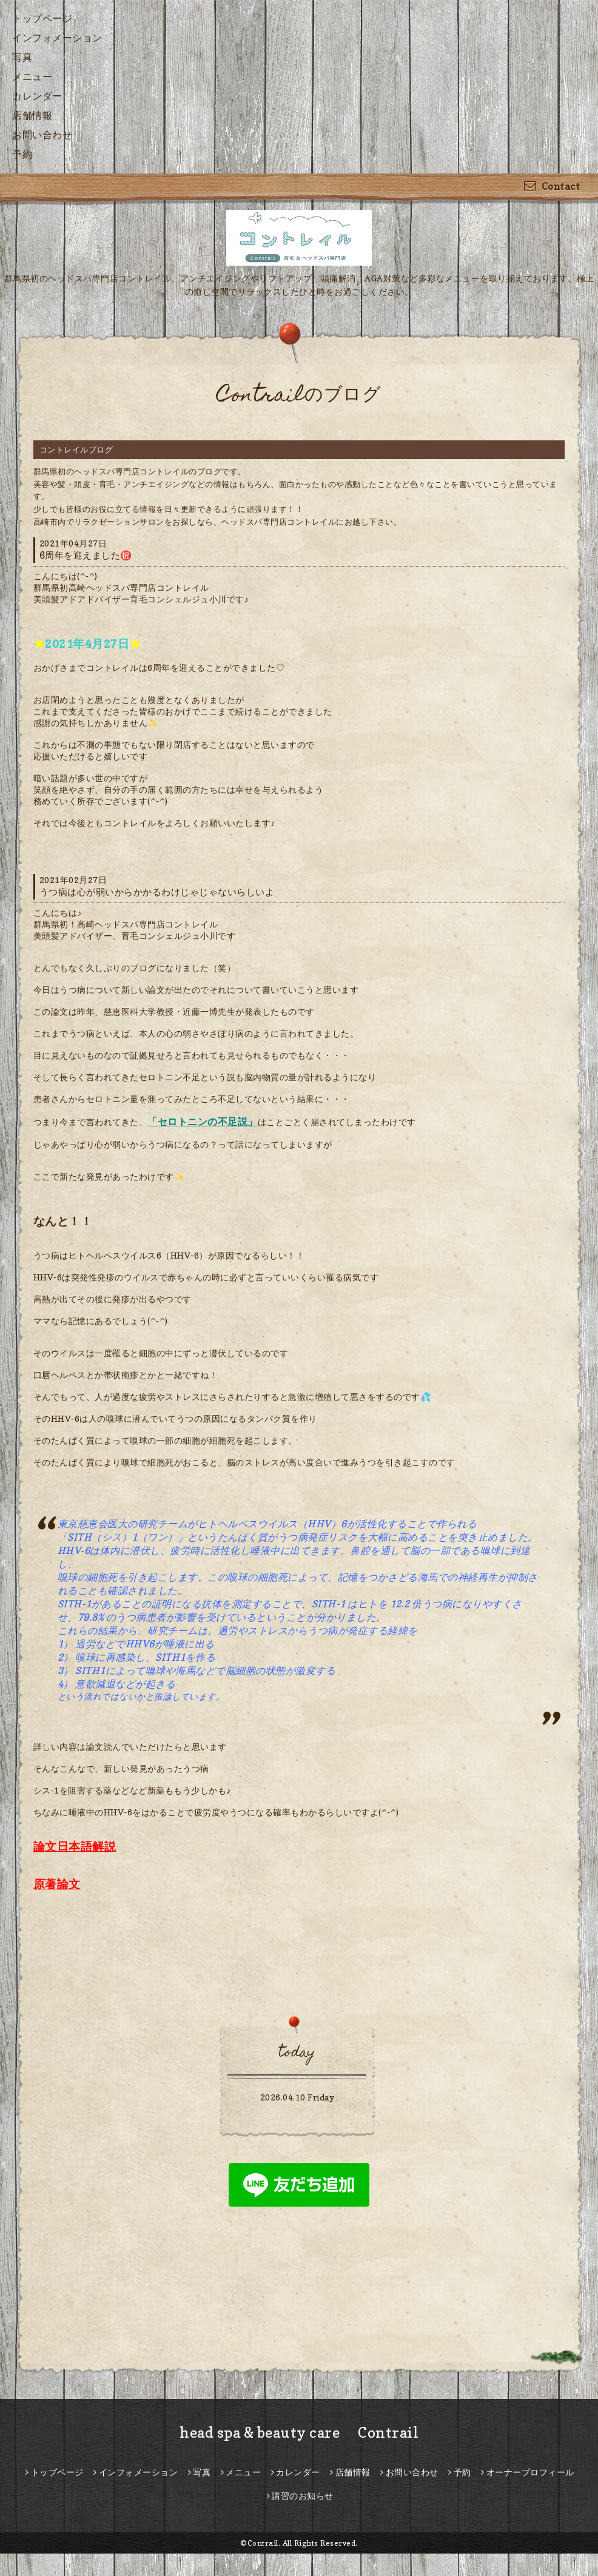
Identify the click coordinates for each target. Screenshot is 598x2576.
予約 (22, 154)
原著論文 (57, 1884)
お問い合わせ (42, 135)
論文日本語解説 (74, 1846)
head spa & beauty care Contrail (299, 2432)
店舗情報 (32, 115)
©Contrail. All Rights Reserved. (299, 2542)
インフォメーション (57, 38)
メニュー (32, 76)
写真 (22, 57)
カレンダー (37, 96)
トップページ (42, 18)
